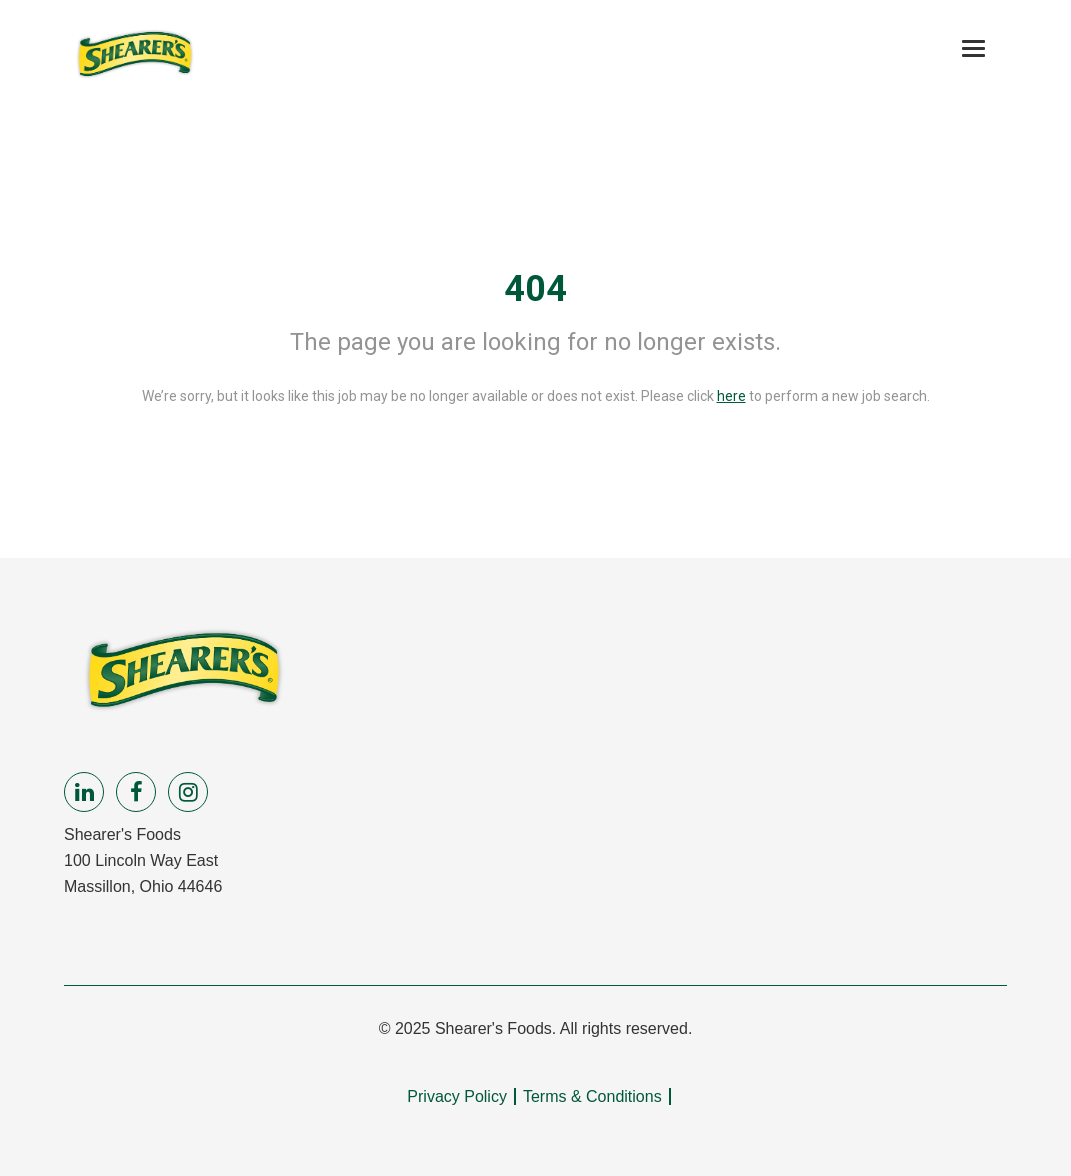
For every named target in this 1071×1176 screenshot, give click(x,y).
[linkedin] (84, 792)
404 (535, 289)
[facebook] (136, 792)
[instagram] (188, 792)
